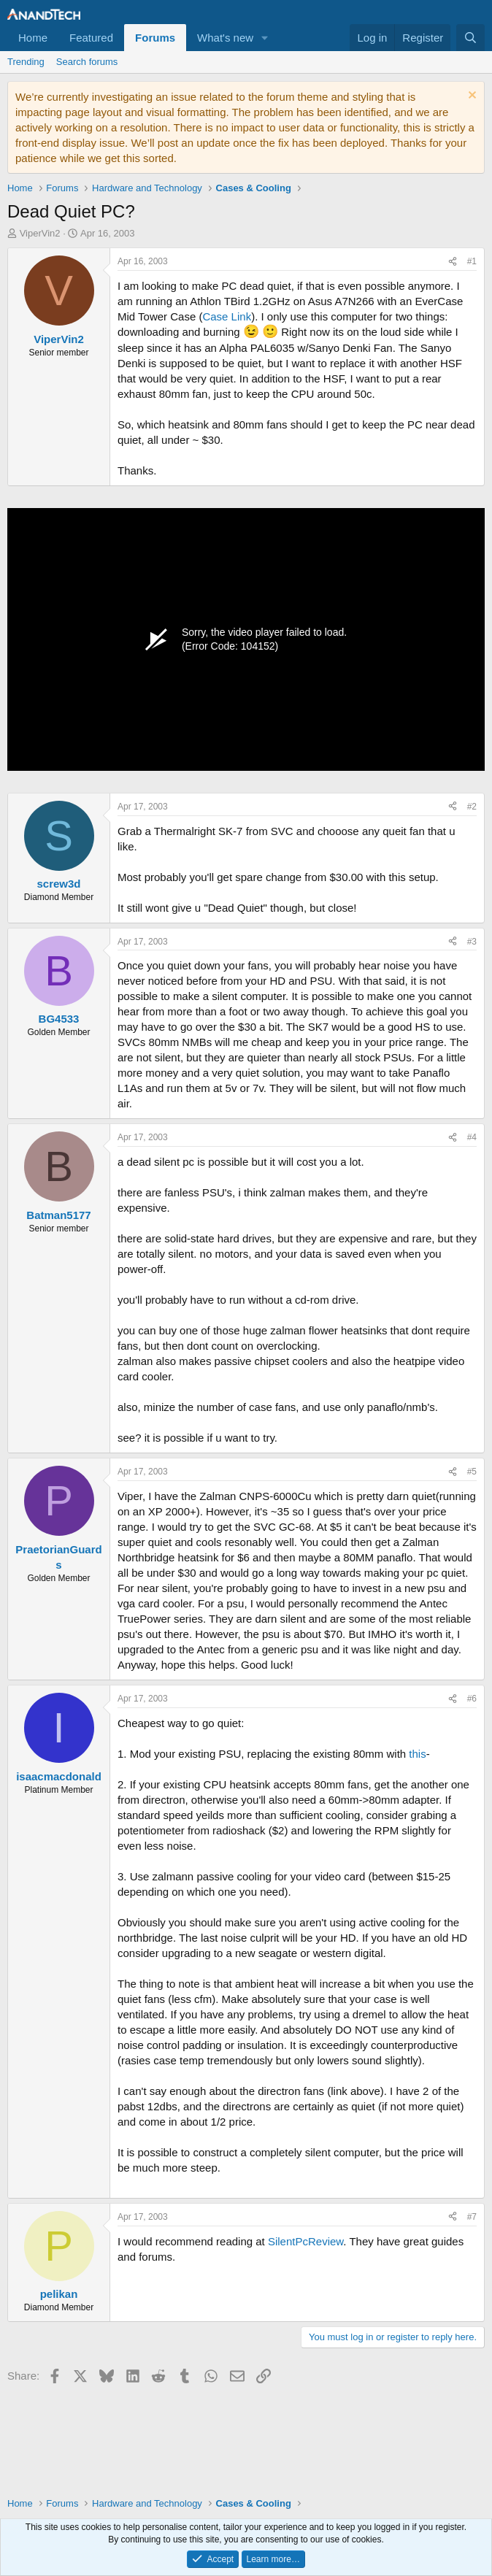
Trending (26, 61)
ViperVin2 (40, 233)
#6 (472, 1698)
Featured (91, 37)
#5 (472, 1471)
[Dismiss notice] (470, 96)
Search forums (87, 61)
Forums (155, 37)
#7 (472, 2217)
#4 (472, 1137)
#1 (472, 261)
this (417, 1754)
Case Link (226, 316)
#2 (472, 806)
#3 (472, 942)
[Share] (452, 261)
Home (32, 37)
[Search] (470, 37)
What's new (225, 37)
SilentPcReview (305, 2241)
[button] (265, 37)
